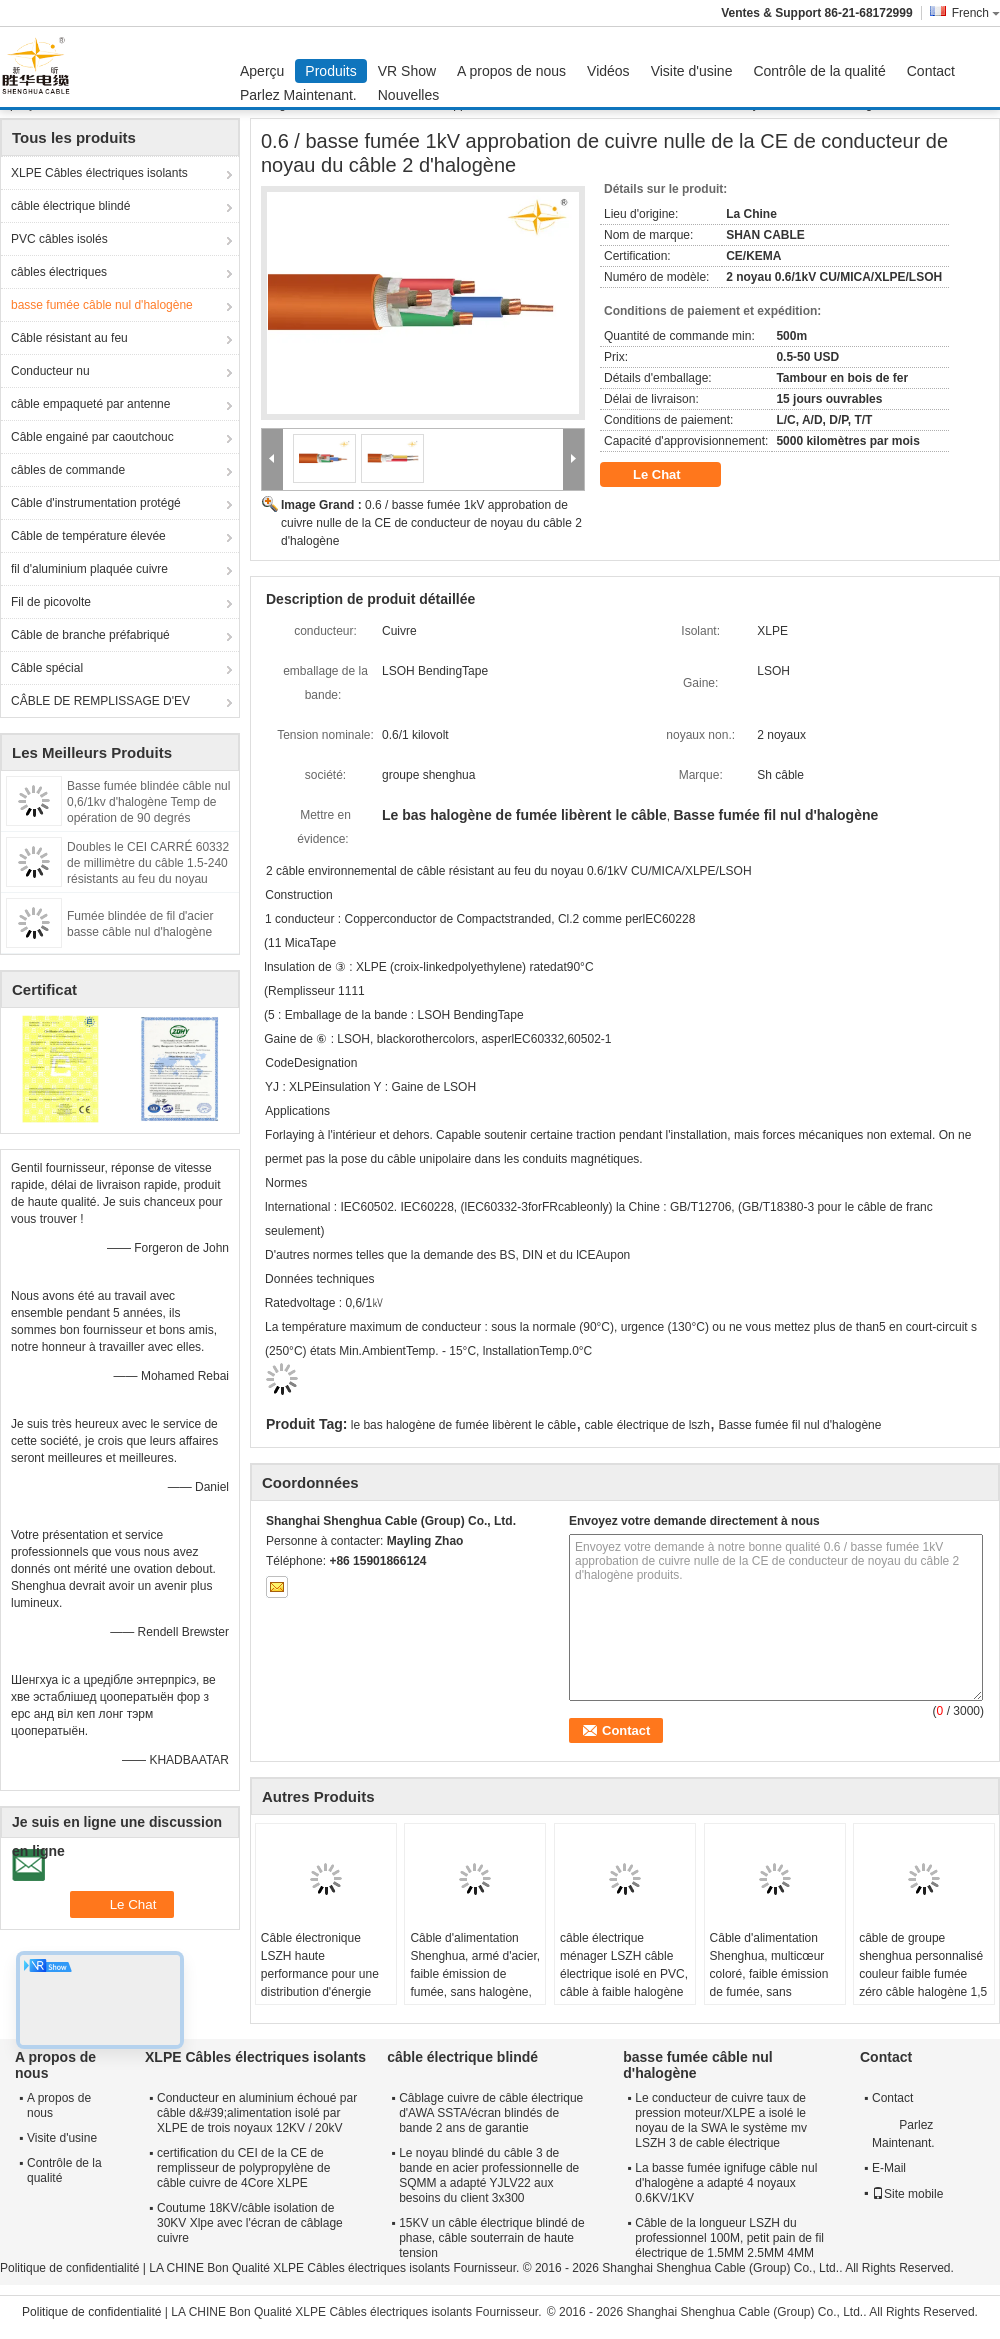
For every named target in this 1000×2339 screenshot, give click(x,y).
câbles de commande (68, 470)
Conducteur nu (50, 371)
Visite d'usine (692, 71)
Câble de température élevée (88, 536)
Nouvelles (408, 95)
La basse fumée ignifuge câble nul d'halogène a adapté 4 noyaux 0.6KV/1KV (726, 2183)
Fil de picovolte (51, 602)
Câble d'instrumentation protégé (96, 503)
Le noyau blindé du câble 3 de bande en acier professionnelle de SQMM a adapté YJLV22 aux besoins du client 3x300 (489, 2175)
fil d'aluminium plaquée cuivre (89, 569)
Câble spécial (47, 668)
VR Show (407, 71)
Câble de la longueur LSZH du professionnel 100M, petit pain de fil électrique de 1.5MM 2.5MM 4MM (729, 2238)
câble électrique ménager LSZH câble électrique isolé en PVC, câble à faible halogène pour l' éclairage (624, 1974)
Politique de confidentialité (69, 2268)
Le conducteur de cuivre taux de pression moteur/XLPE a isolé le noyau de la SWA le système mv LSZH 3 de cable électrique (721, 2120)
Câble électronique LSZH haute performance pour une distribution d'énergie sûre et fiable (320, 1974)
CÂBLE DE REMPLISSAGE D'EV (100, 701)
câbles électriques (59, 272)
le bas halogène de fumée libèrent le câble (464, 1425)
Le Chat (670, 475)
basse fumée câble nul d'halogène (102, 305)
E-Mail (889, 2168)
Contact (931, 71)
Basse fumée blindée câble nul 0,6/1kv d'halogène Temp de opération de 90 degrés (148, 802)
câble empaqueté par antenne (90, 404)
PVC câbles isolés (59, 239)
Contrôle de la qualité (819, 71)
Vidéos (608, 71)
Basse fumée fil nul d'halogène (799, 1425)
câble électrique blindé (70, 206)
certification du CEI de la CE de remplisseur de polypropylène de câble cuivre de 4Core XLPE (243, 2168)
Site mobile (907, 2194)
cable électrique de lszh (647, 1425)
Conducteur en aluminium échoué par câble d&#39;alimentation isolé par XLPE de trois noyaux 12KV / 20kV (257, 2113)
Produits (330, 71)
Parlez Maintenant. (298, 95)
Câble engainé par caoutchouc (92, 437)
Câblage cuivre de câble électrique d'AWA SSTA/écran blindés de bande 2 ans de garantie (491, 2113)
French (976, 13)
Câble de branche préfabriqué (90, 635)
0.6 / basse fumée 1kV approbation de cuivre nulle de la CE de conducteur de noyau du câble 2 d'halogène (431, 523)
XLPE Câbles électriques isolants (99, 173)
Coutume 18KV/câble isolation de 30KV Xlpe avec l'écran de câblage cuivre (250, 2223)
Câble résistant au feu (69, 338)
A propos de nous (511, 71)
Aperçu (262, 71)
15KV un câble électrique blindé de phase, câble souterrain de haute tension (491, 2238)
